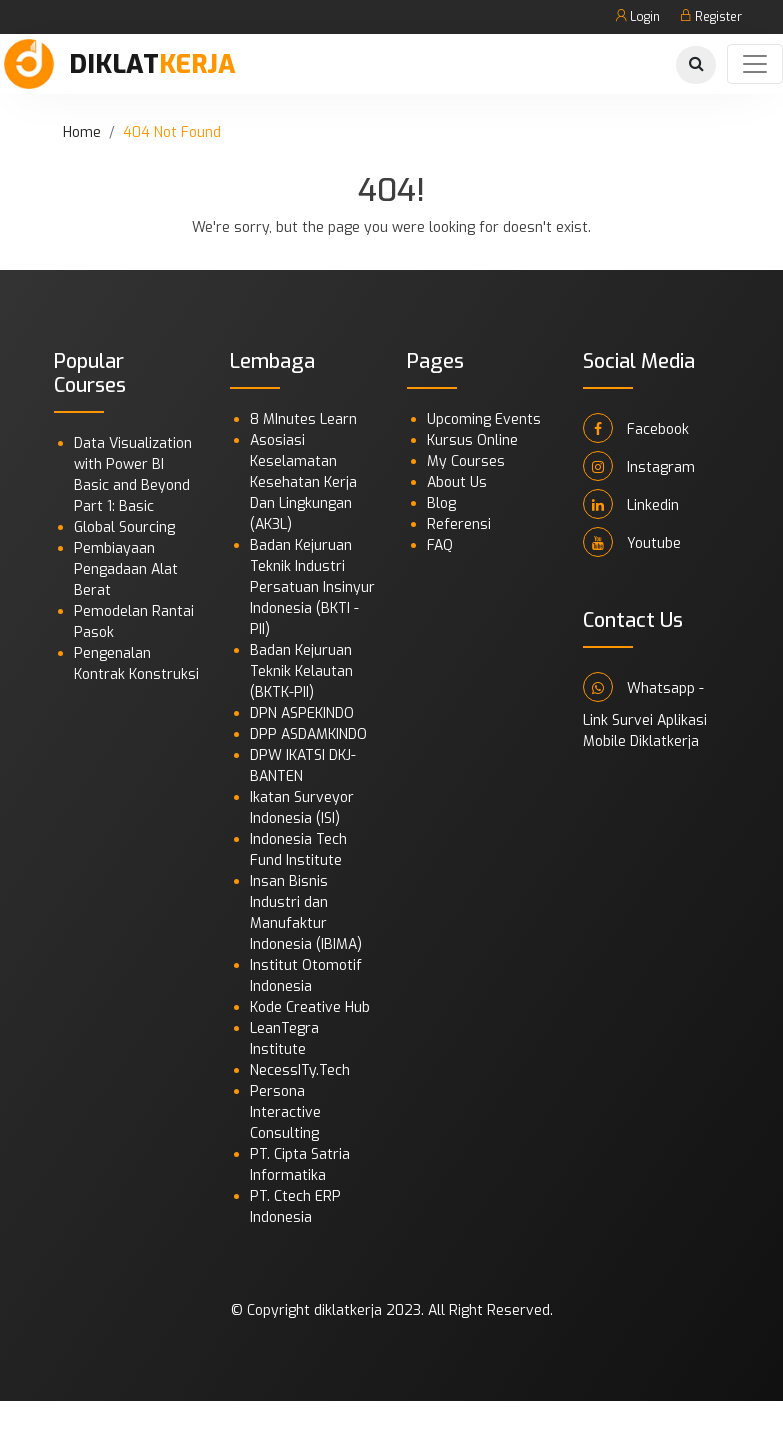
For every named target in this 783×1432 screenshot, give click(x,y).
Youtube (632, 542)
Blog (441, 503)
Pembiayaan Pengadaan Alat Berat (126, 569)
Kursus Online (472, 440)
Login (637, 17)
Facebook (636, 428)
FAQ (440, 545)
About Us (457, 482)
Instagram (639, 466)
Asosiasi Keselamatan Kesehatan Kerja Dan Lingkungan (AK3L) (303, 482)
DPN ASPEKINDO (302, 713)
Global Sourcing (124, 527)
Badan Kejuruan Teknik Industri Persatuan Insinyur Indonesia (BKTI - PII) (312, 587)
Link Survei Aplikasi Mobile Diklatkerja (645, 731)
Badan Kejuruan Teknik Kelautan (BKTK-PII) (301, 671)
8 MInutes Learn (303, 419)
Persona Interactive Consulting (285, 1112)
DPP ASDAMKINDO (308, 734)
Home (82, 132)
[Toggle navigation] (755, 64)
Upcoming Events (484, 419)
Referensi (459, 524)
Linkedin (631, 504)
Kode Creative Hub (310, 1007)
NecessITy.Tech (300, 1070)
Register (711, 17)
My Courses (466, 461)
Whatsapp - (643, 687)
